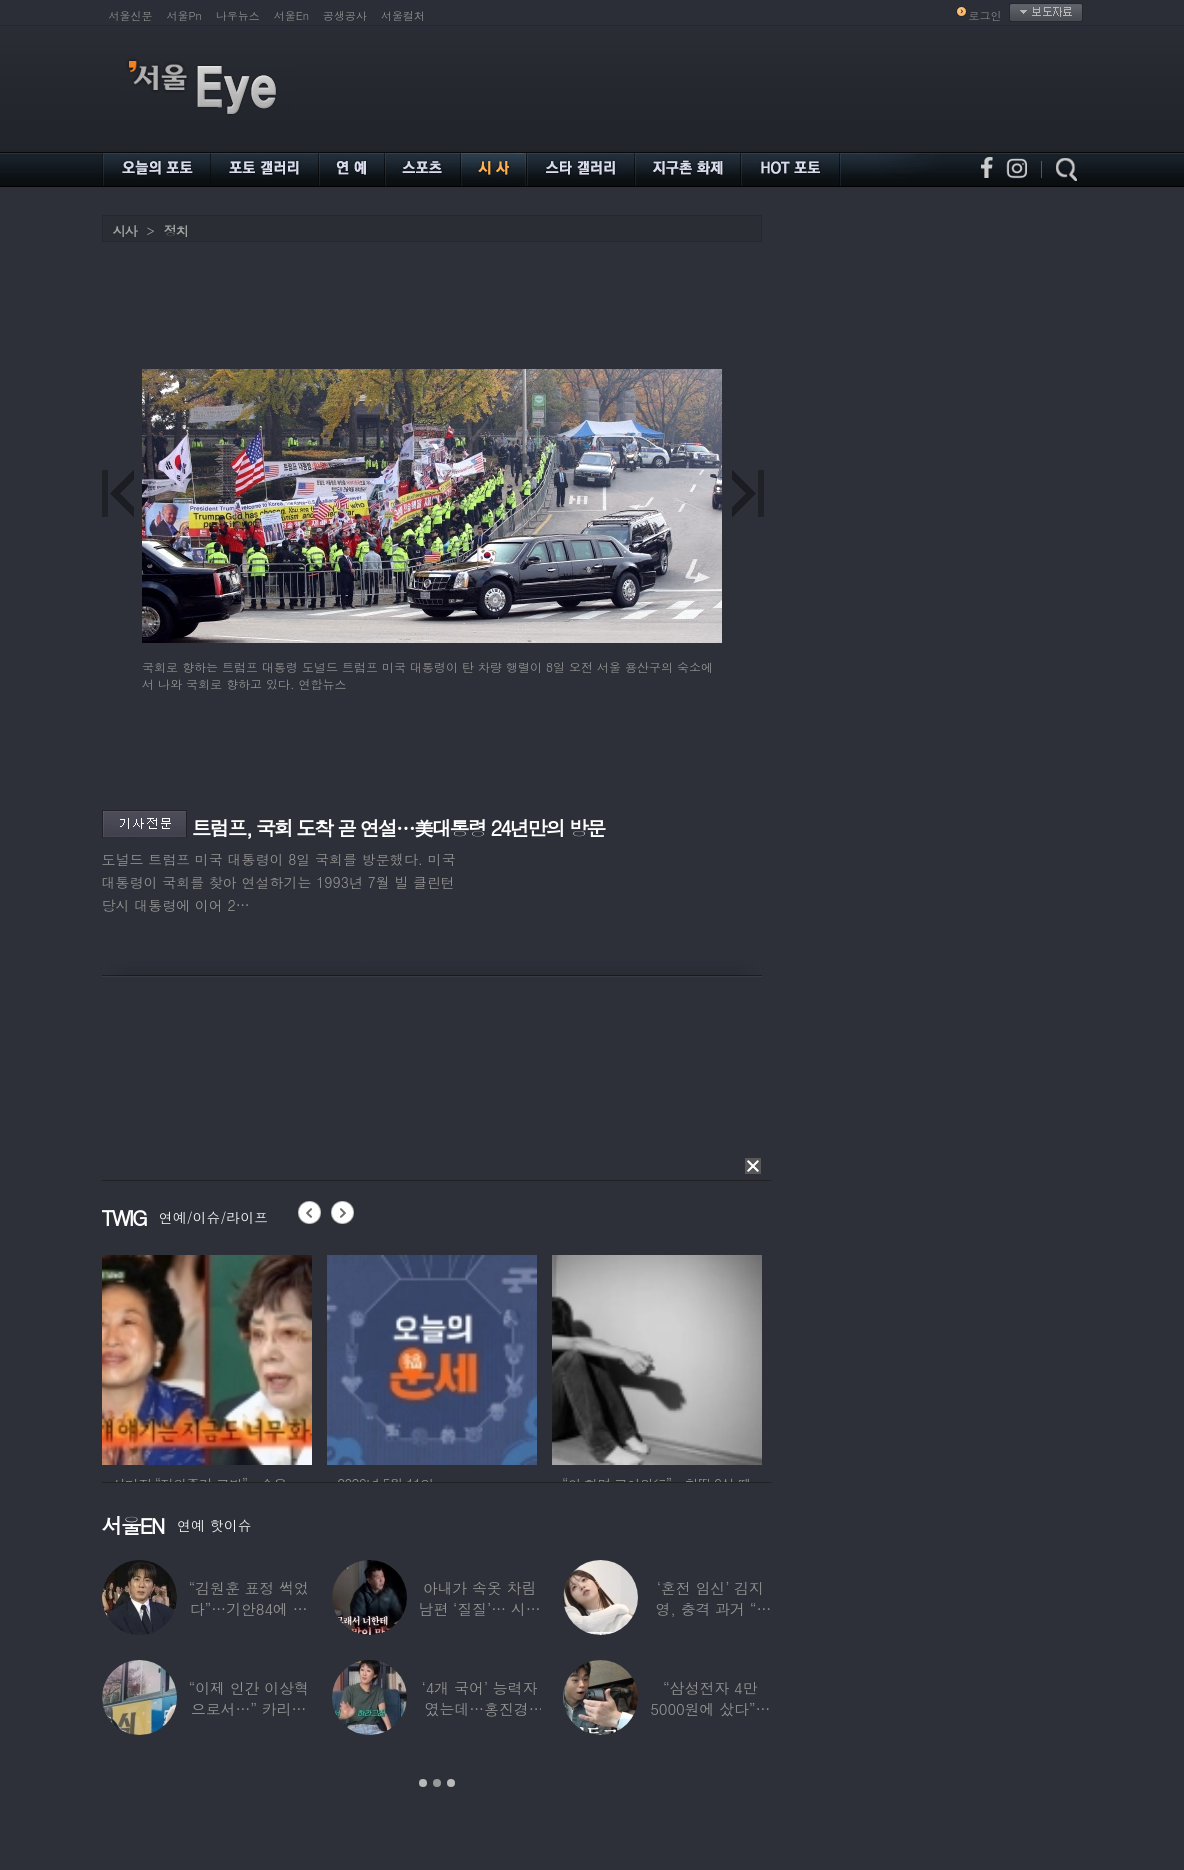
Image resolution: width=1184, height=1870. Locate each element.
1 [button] (423, 1783)
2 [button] (437, 1783)
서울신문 (131, 15)
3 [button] (451, 1783)
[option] (207, 1357)
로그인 (985, 15)
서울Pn (184, 15)
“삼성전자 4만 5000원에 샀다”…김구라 (710, 1708)
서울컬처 (403, 15)
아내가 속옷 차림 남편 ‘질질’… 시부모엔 (479, 1608)
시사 (125, 230)
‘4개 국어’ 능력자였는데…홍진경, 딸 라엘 (479, 1708)
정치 (176, 230)
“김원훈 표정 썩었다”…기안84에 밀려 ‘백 (248, 1608)
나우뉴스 (238, 15)
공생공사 (345, 15)
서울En (291, 15)
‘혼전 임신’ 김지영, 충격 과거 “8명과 (710, 1608)
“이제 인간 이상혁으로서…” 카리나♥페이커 (248, 1708)
